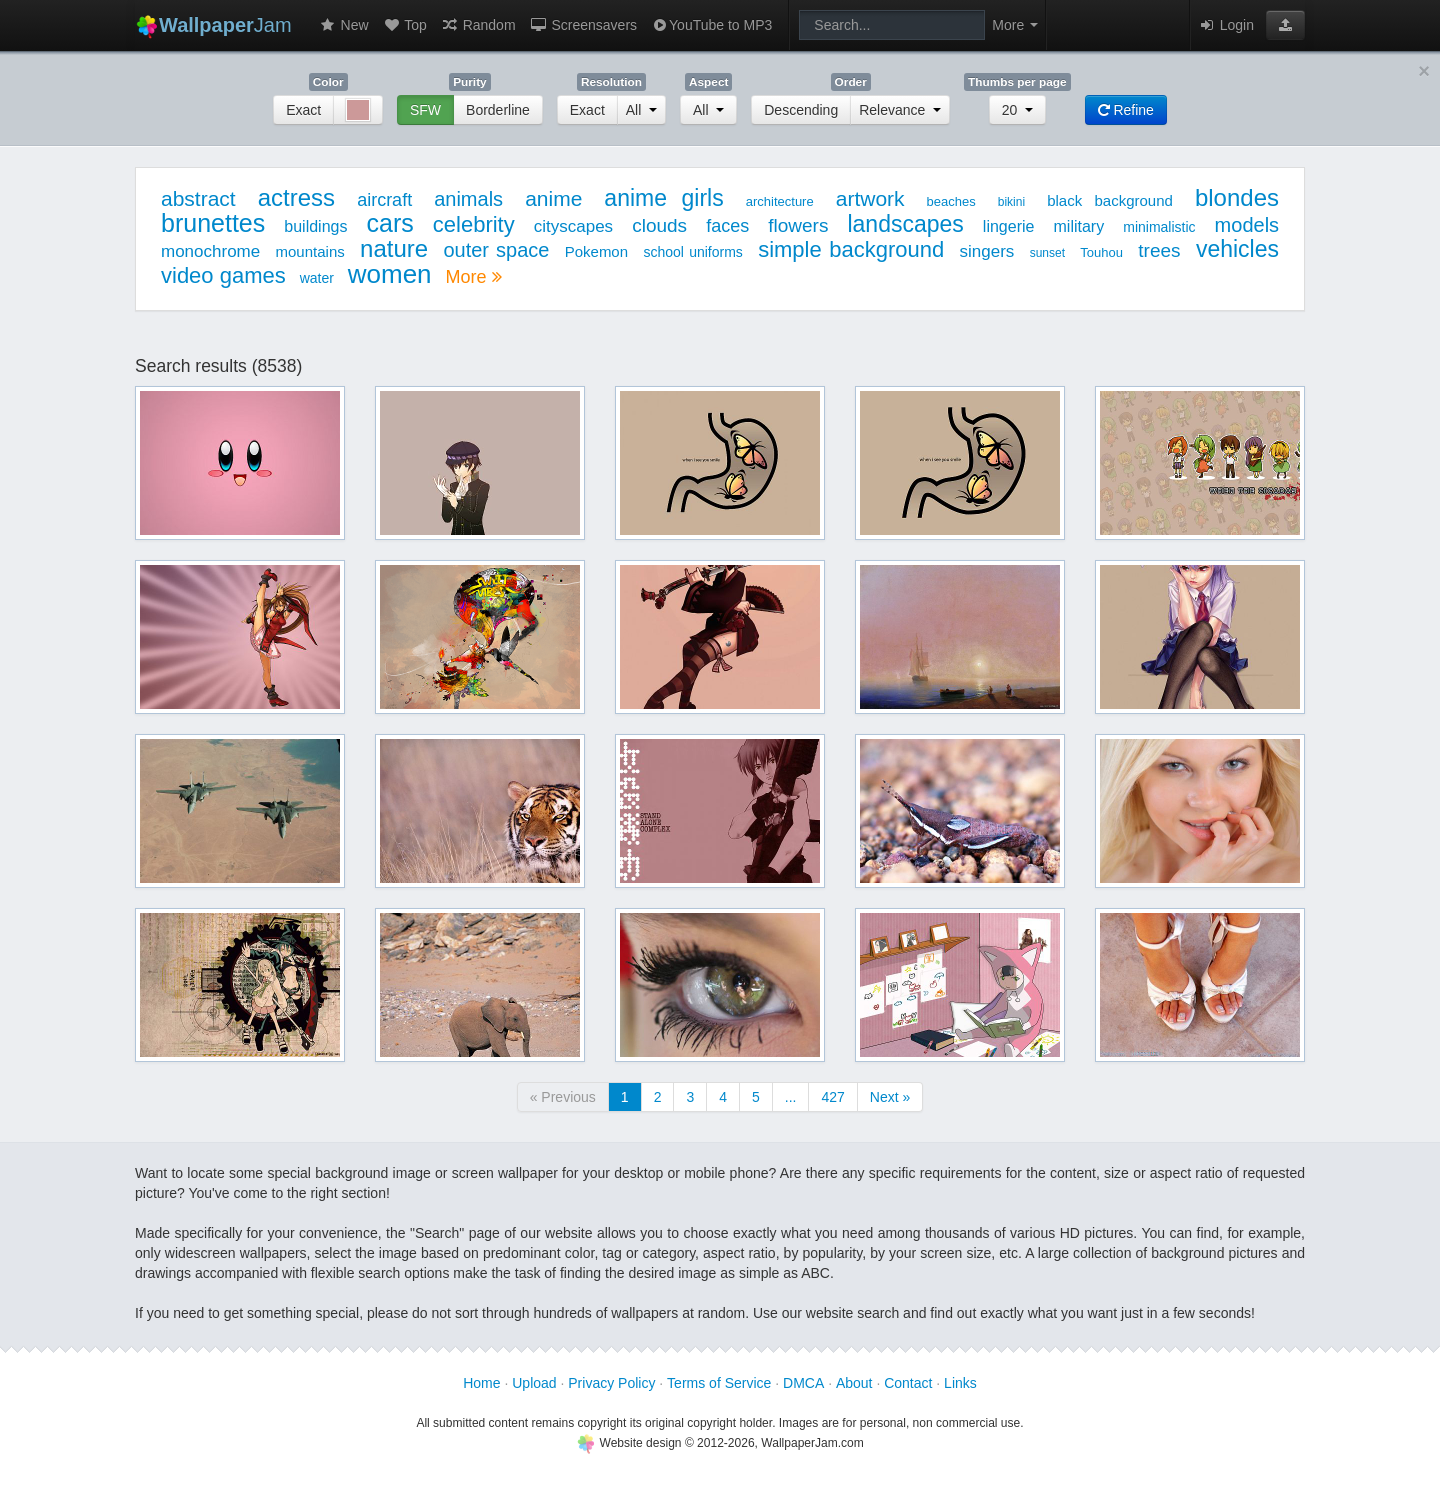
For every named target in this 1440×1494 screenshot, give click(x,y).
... (791, 1097)
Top (405, 25)
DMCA (803, 1383)
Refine (1126, 110)
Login (1226, 25)
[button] (1285, 25)
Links (960, 1383)
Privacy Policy (611, 1383)
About (854, 1383)
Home (481, 1383)
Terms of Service (719, 1383)
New (344, 25)
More (473, 277)
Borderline (498, 110)
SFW (425, 110)
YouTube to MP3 (711, 25)
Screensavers (583, 25)
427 (832, 1097)
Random (478, 25)
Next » (890, 1097)
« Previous (563, 1097)
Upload (534, 1383)
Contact (908, 1383)
